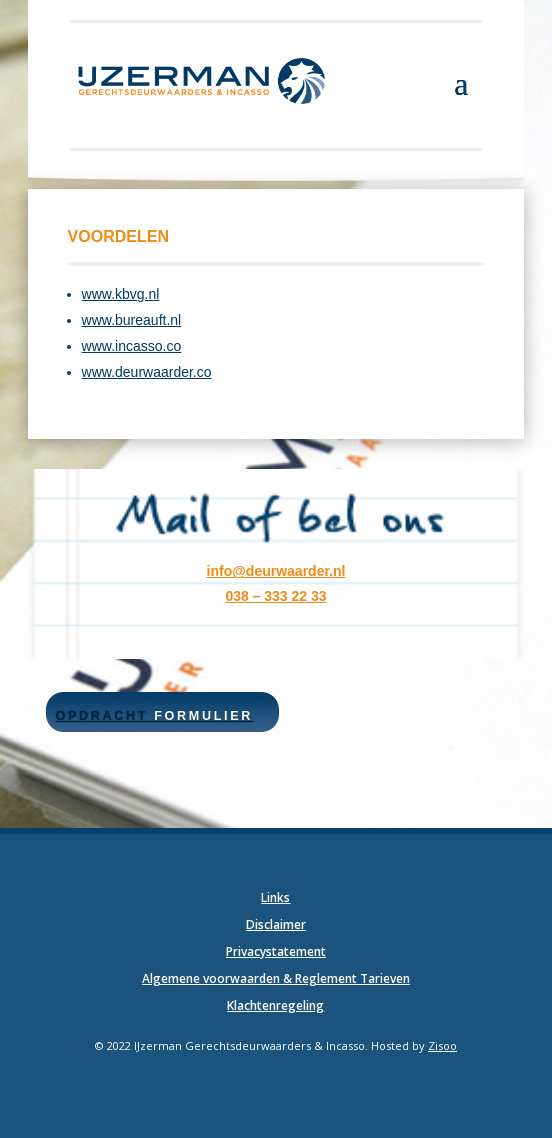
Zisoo (442, 1045)
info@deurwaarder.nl (276, 571)
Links (275, 897)
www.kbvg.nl (121, 294)
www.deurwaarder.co (147, 372)
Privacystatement (276, 951)
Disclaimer (276, 924)
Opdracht (154, 716)
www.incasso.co (132, 346)
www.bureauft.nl (132, 320)
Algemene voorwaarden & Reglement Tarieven (276, 978)
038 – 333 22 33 (275, 596)
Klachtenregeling (275, 1005)
